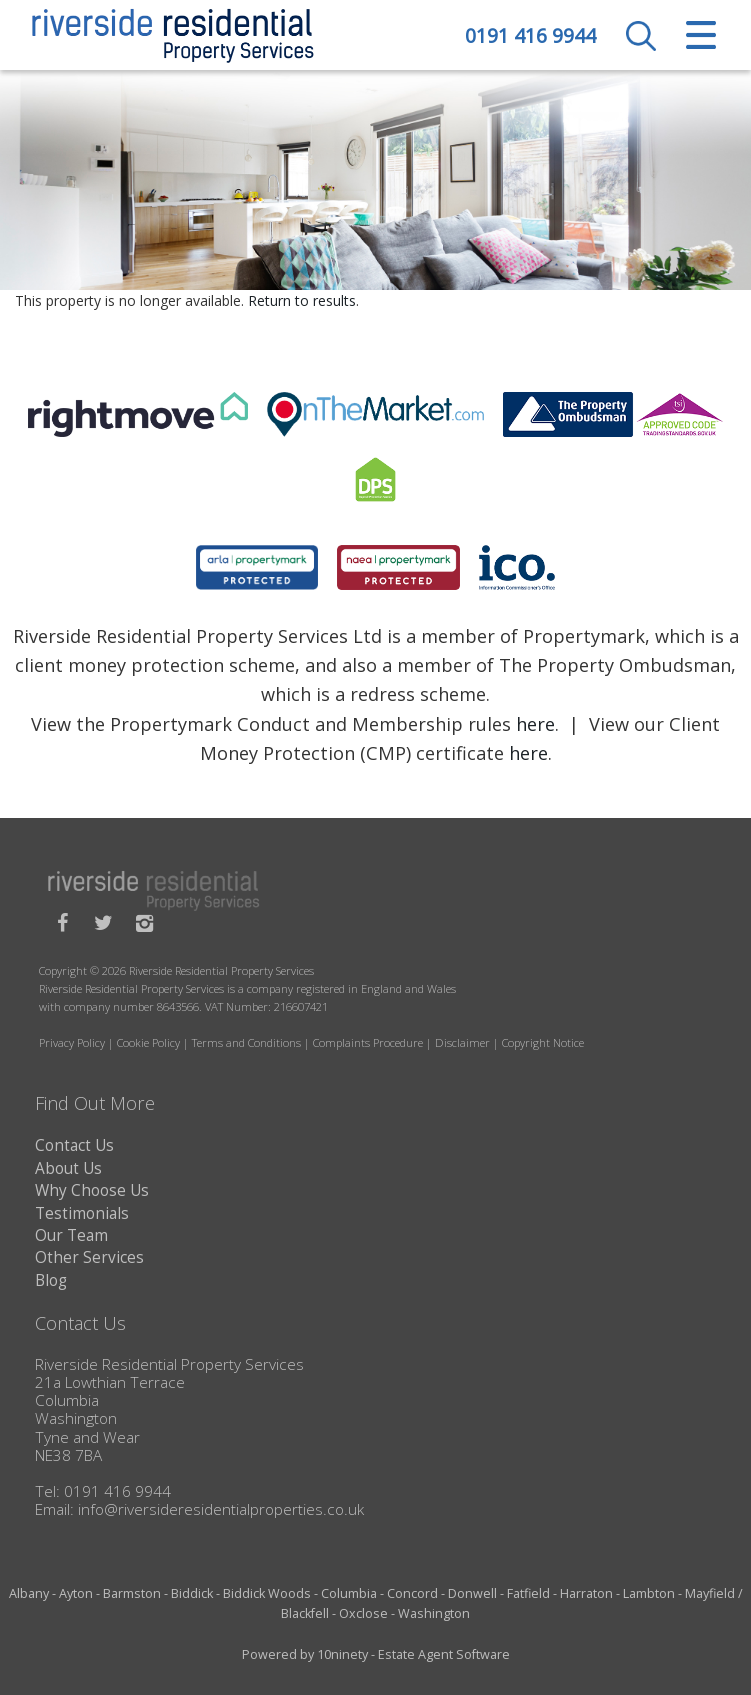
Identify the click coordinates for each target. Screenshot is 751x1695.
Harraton (586, 1593)
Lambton (649, 1593)
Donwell (472, 1593)
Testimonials (82, 1213)
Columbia (349, 1593)
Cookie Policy (148, 1042)
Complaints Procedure (368, 1042)
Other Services (89, 1257)
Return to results (302, 300)
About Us (68, 1168)
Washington (434, 1613)
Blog (51, 1280)
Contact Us (74, 1145)
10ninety (342, 1654)
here (535, 724)
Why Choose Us (92, 1190)
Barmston (132, 1593)
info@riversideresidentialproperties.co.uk (221, 1509)
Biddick (192, 1593)
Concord (412, 1593)
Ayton (76, 1593)
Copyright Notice (543, 1042)
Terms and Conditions (246, 1042)
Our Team (71, 1235)
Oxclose (363, 1613)
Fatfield (528, 1593)
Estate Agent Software (444, 1654)
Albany (29, 1593)
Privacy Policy (72, 1042)
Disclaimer (462, 1042)
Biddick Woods (267, 1593)
